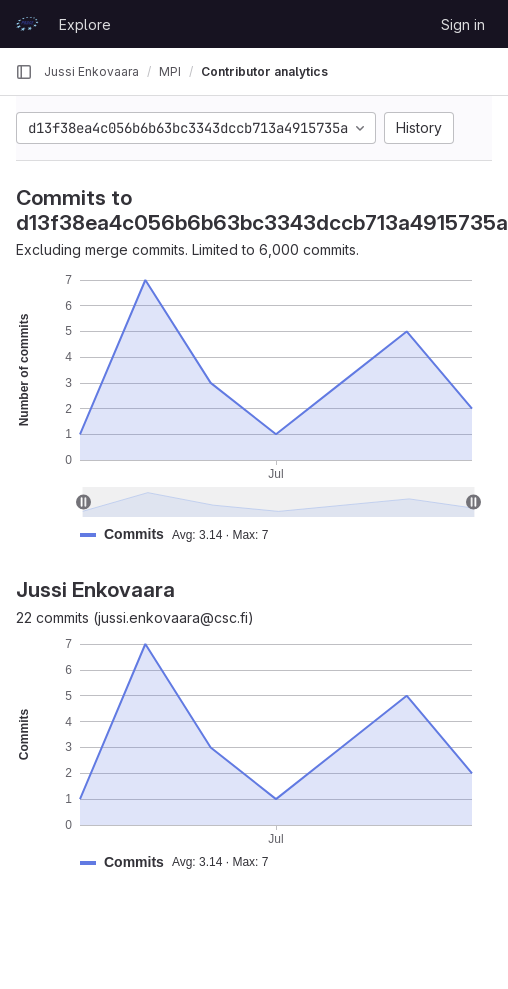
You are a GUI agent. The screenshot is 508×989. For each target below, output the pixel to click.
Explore (85, 24)
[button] (182, 534)
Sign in (463, 24)
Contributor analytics (264, 71)
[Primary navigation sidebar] (24, 72)
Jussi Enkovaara (91, 71)
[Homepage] (27, 24)
